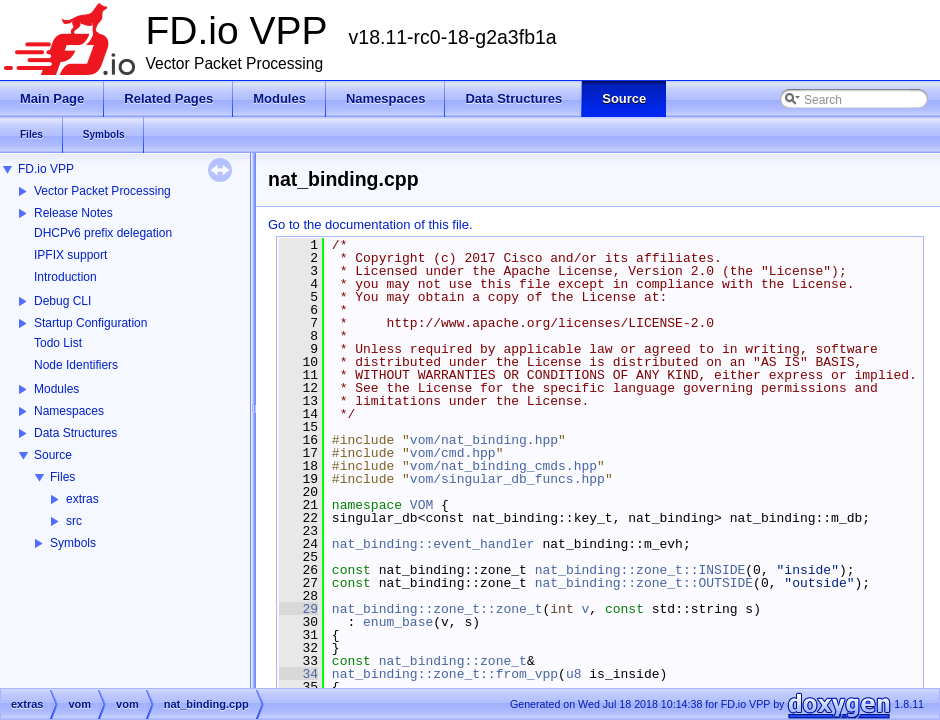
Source (53, 455)
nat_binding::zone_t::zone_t (437, 609)
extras (82, 499)
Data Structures (75, 433)
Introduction (65, 277)
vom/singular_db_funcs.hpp (507, 479)
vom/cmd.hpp (453, 453)
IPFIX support (70, 255)
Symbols (73, 543)
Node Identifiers (76, 365)
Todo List (58, 343)
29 (298, 609)
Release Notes (73, 213)
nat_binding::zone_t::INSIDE (640, 570)
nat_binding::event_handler (433, 544)
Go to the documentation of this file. (370, 224)
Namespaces (69, 411)
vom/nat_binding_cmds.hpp (503, 466)
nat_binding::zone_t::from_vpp (445, 674)
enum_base (398, 622)
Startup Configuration (90, 323)
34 (298, 674)
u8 (574, 674)
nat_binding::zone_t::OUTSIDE (644, 583)
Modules (56, 389)
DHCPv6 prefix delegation (103, 233)
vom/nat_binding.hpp (484, 440)
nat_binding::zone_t (453, 661)
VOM (421, 505)
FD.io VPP (46, 169)
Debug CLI (62, 301)
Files (62, 477)
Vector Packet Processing (102, 191)
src (74, 521)
